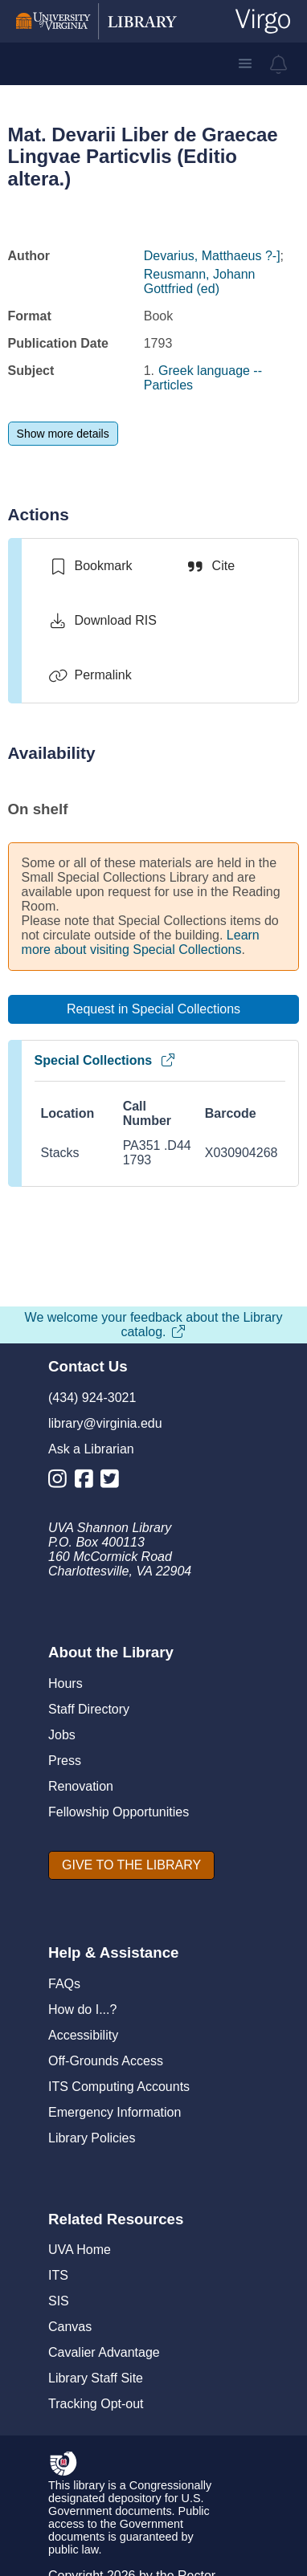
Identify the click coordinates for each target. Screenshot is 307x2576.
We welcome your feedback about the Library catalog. (154, 1324)
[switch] (90, 566)
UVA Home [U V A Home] (79, 2249)
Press (64, 1760)
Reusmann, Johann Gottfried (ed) (200, 281)
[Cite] (210, 566)
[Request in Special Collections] (154, 1009)
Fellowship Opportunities (118, 1812)
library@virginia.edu (105, 1423)
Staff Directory (88, 1709)
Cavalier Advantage (104, 2352)
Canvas (70, 2326)
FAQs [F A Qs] (64, 1984)
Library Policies (91, 2138)
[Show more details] (63, 434)
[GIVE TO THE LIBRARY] (131, 1865)
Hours (65, 1683)
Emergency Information (114, 2112)
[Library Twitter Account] (113, 1482)
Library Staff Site (95, 2378)
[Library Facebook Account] (88, 1482)
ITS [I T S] (58, 2275)
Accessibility (83, 2035)
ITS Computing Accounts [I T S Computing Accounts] (119, 2086)
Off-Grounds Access (105, 2061)
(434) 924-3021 (92, 1397)
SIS (58, 2301)
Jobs (62, 1735)
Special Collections (106, 1060)
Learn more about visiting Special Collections (141, 942)
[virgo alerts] (279, 64)
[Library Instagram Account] (61, 1482)
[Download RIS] (102, 620)
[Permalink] (90, 675)
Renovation (80, 1786)
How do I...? (82, 2009)
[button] (245, 63)
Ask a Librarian (91, 1449)
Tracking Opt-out (96, 2404)
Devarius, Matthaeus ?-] (212, 256)
